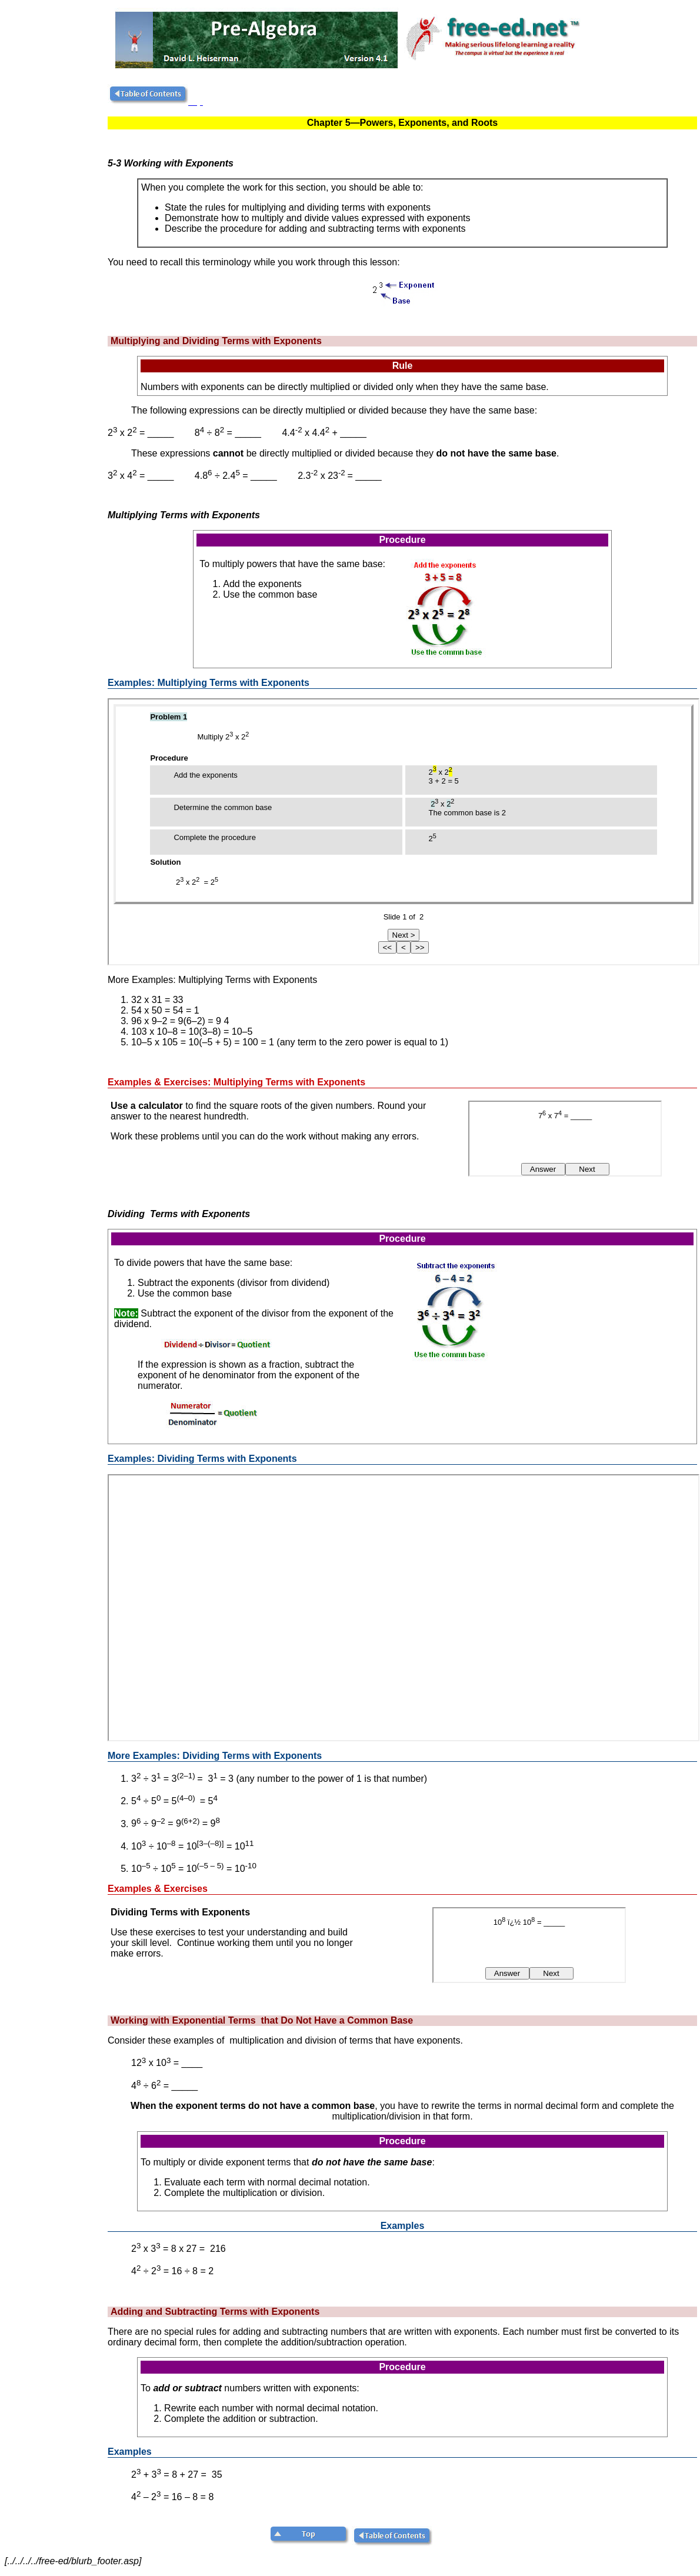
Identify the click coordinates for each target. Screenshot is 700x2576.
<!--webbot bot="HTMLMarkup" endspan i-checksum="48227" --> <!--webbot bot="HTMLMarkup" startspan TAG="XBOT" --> (565, 1139)
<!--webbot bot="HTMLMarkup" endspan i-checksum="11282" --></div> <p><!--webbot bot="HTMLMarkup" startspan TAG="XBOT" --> (403, 1607)
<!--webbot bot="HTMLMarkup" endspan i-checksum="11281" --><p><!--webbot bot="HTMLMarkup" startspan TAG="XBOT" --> (403, 831)
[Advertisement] (55, 260)
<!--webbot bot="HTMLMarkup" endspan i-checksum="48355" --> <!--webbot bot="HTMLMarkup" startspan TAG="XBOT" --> (529, 1945)
